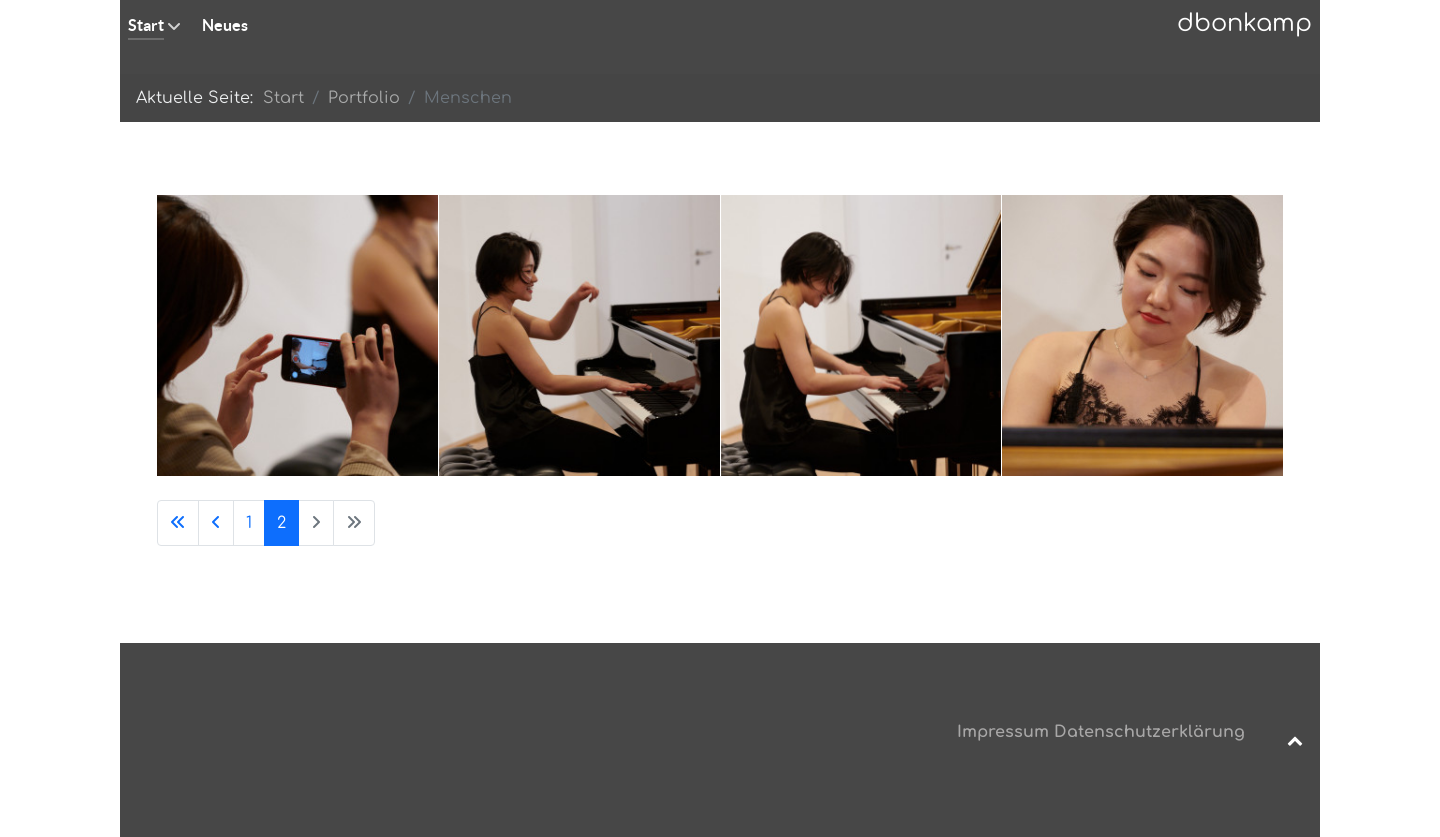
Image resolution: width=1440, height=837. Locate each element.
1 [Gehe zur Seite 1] (249, 523)
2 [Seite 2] (281, 523)
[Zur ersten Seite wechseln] (178, 523)
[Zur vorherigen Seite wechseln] (216, 523)
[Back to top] (1294, 740)
